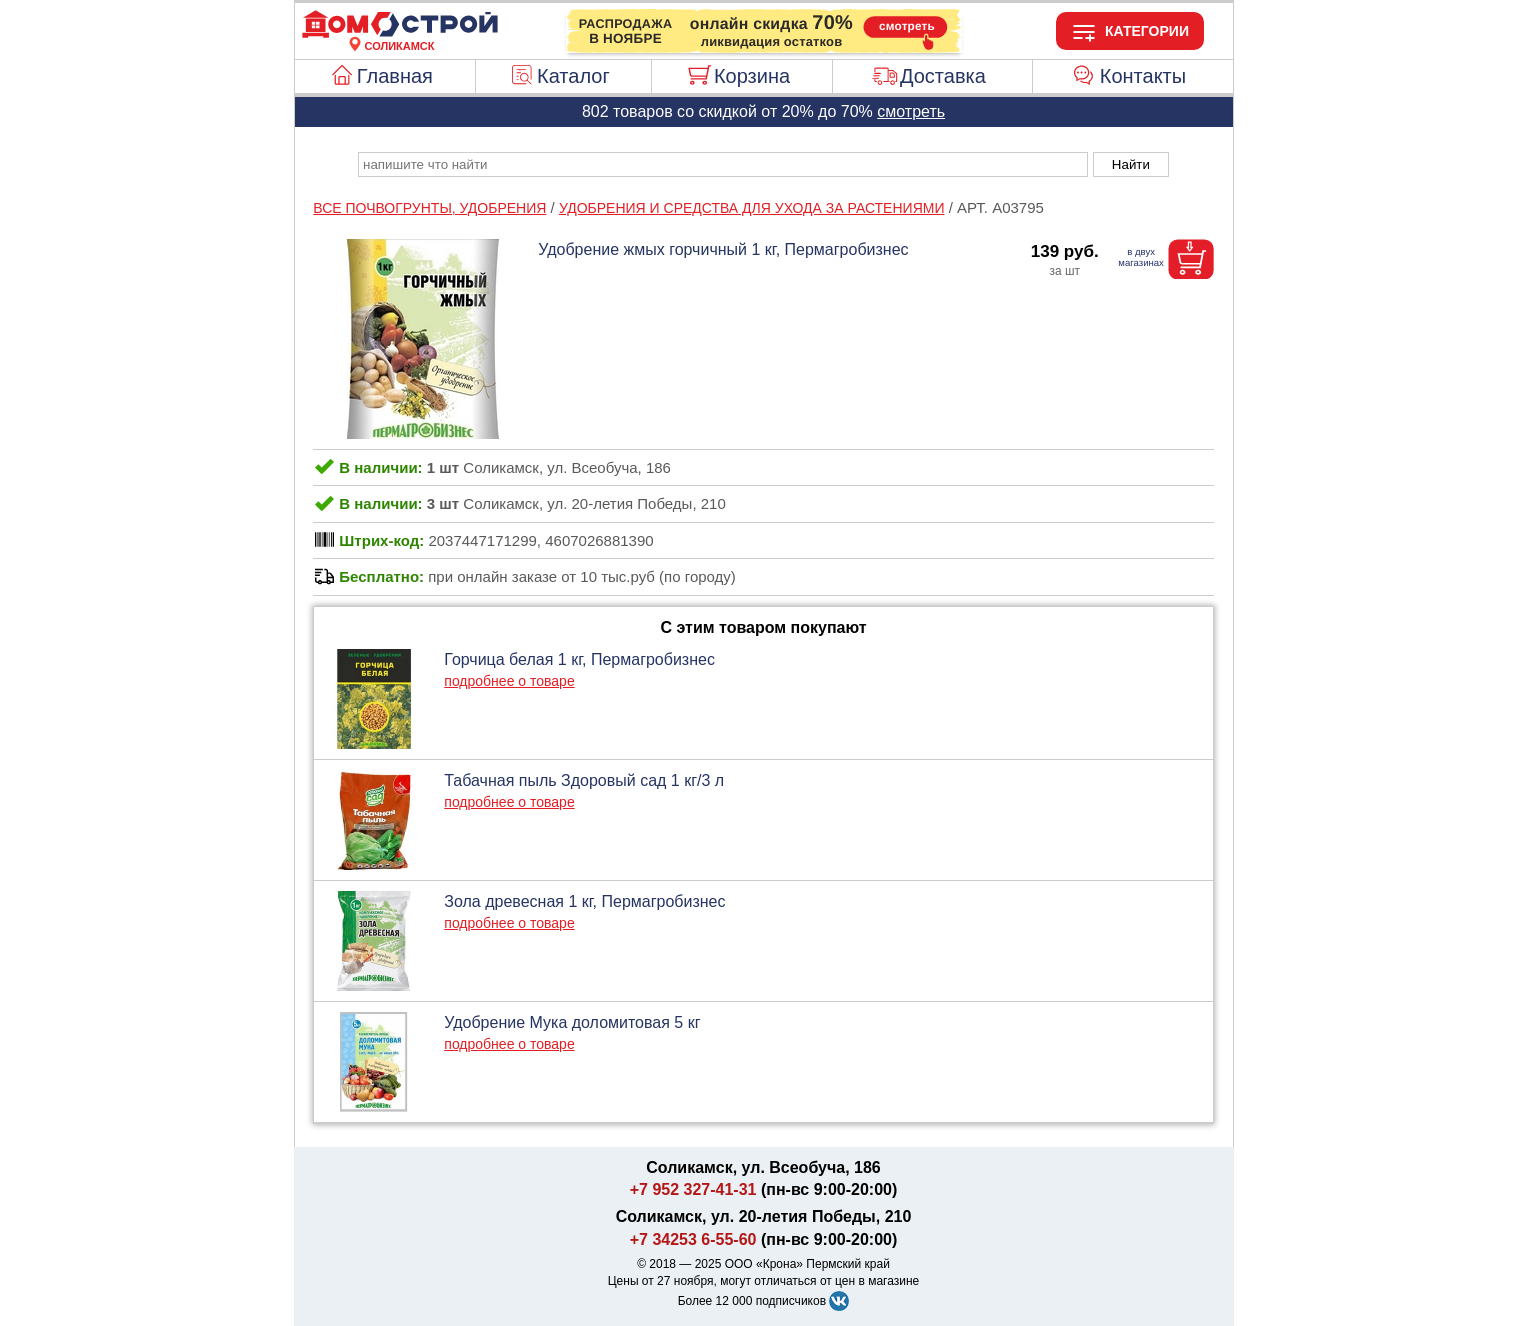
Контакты (1143, 76)
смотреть (911, 111)
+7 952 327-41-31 (693, 1189)
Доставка (943, 76)
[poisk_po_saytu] (723, 164)
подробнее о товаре (509, 681)
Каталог (573, 76)
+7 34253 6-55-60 (693, 1239)
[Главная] (400, 34)
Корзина (752, 76)
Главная (395, 76)
